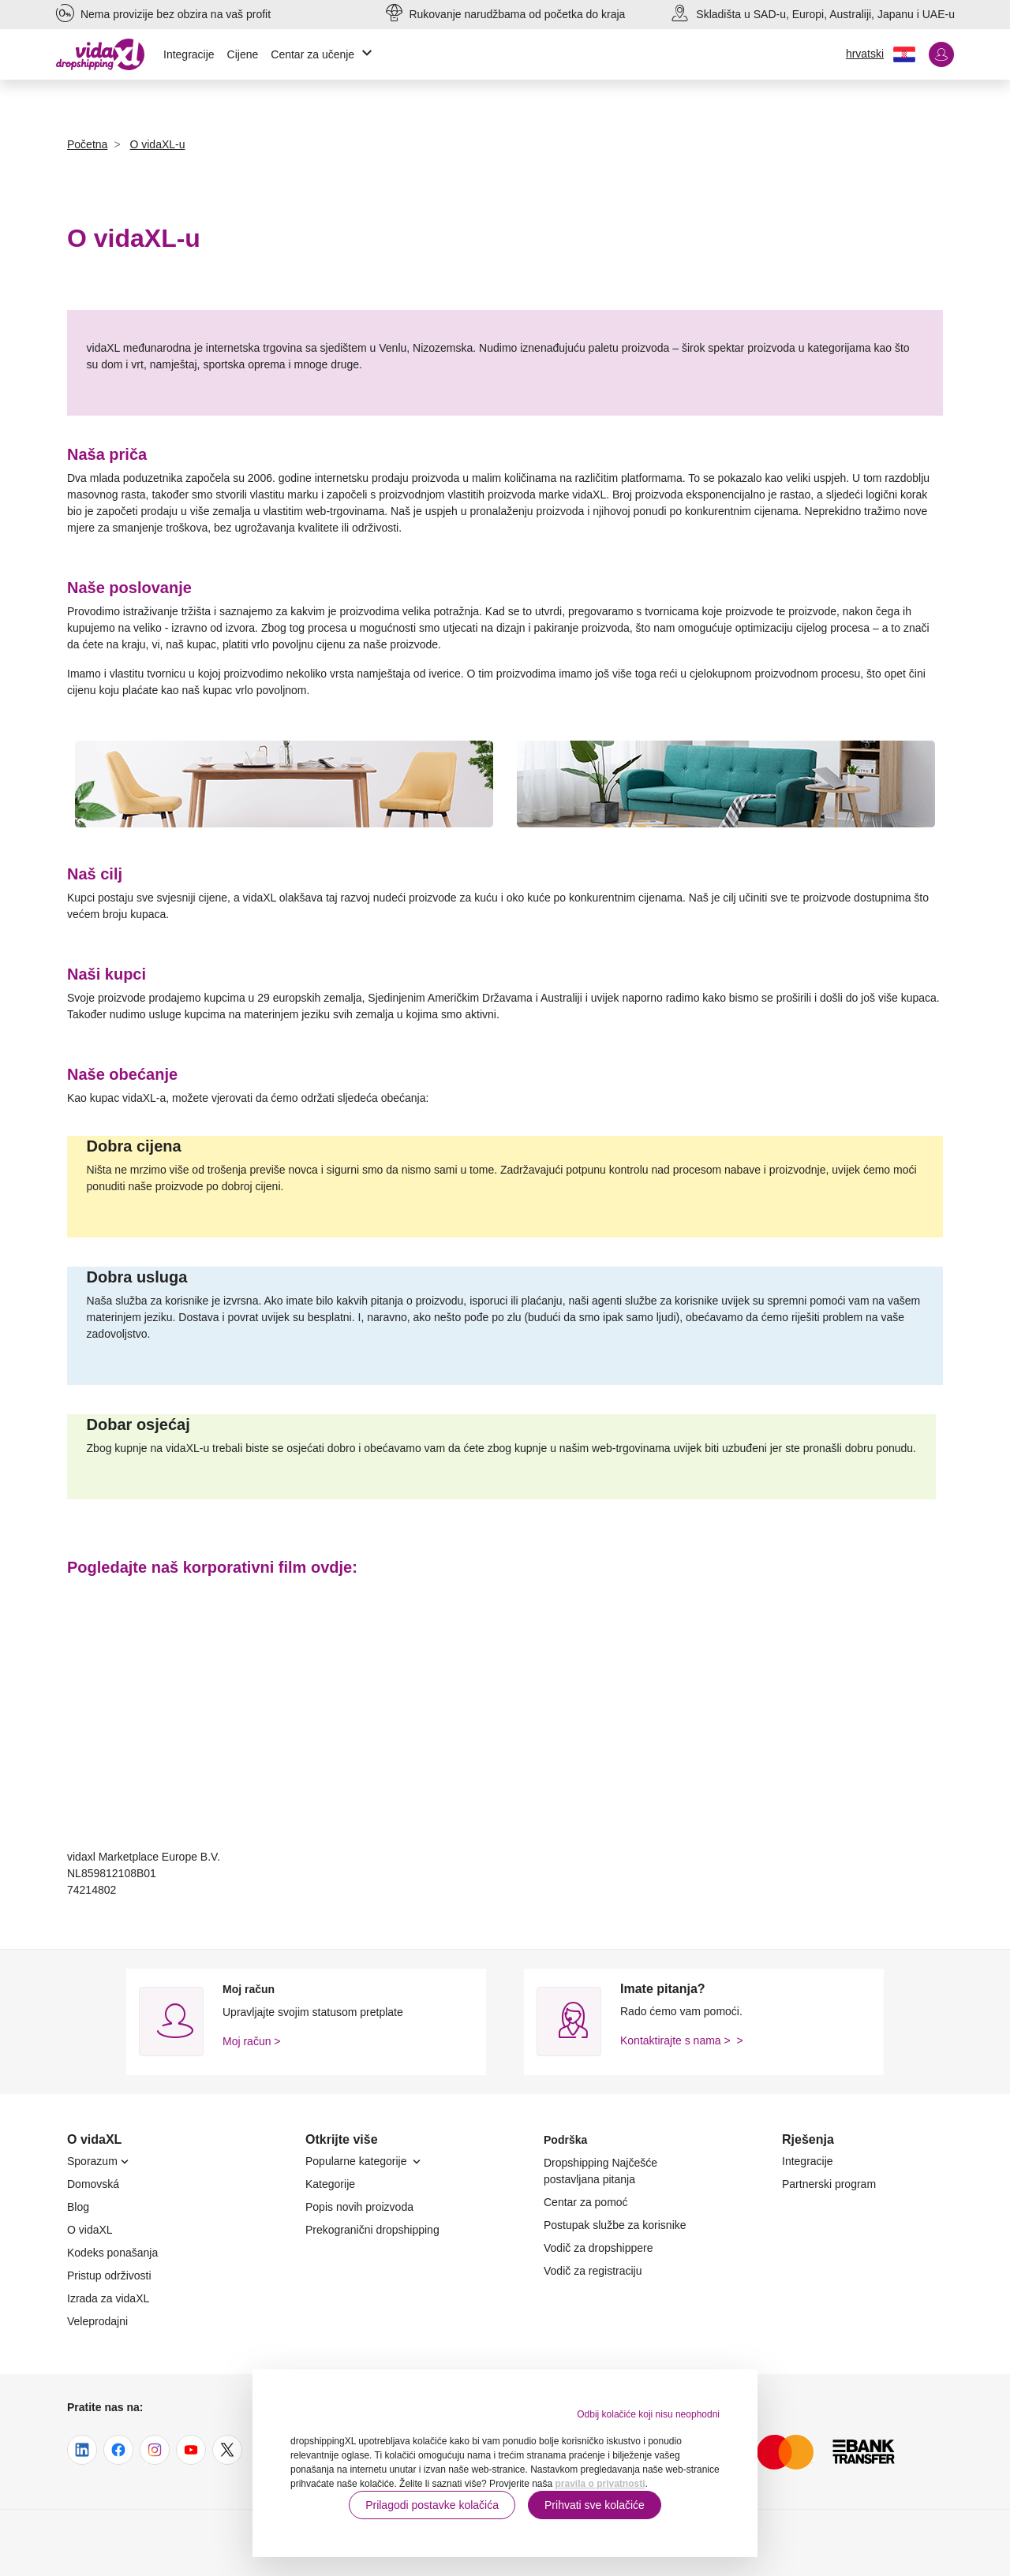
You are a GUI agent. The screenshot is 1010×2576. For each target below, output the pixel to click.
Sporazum (99, 2161)
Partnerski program (829, 2184)
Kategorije (330, 2184)
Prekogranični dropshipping (372, 2229)
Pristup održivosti (109, 2275)
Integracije (189, 54)
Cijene (243, 54)
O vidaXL (90, 2229)
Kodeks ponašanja (112, 2252)
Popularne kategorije (364, 2161)
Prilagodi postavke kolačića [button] (432, 2505)
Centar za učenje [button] (323, 55)
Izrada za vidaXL (108, 2298)
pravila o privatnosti (600, 2483)
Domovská (93, 2184)
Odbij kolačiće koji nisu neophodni (648, 2414)
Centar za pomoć (586, 2202)
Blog (78, 2207)
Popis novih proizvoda (359, 2207)
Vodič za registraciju (593, 2270)
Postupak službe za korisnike (615, 2225)
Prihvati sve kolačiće (594, 2505)
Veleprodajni (97, 2321)
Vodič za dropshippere (598, 2248)
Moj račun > (252, 2041)
